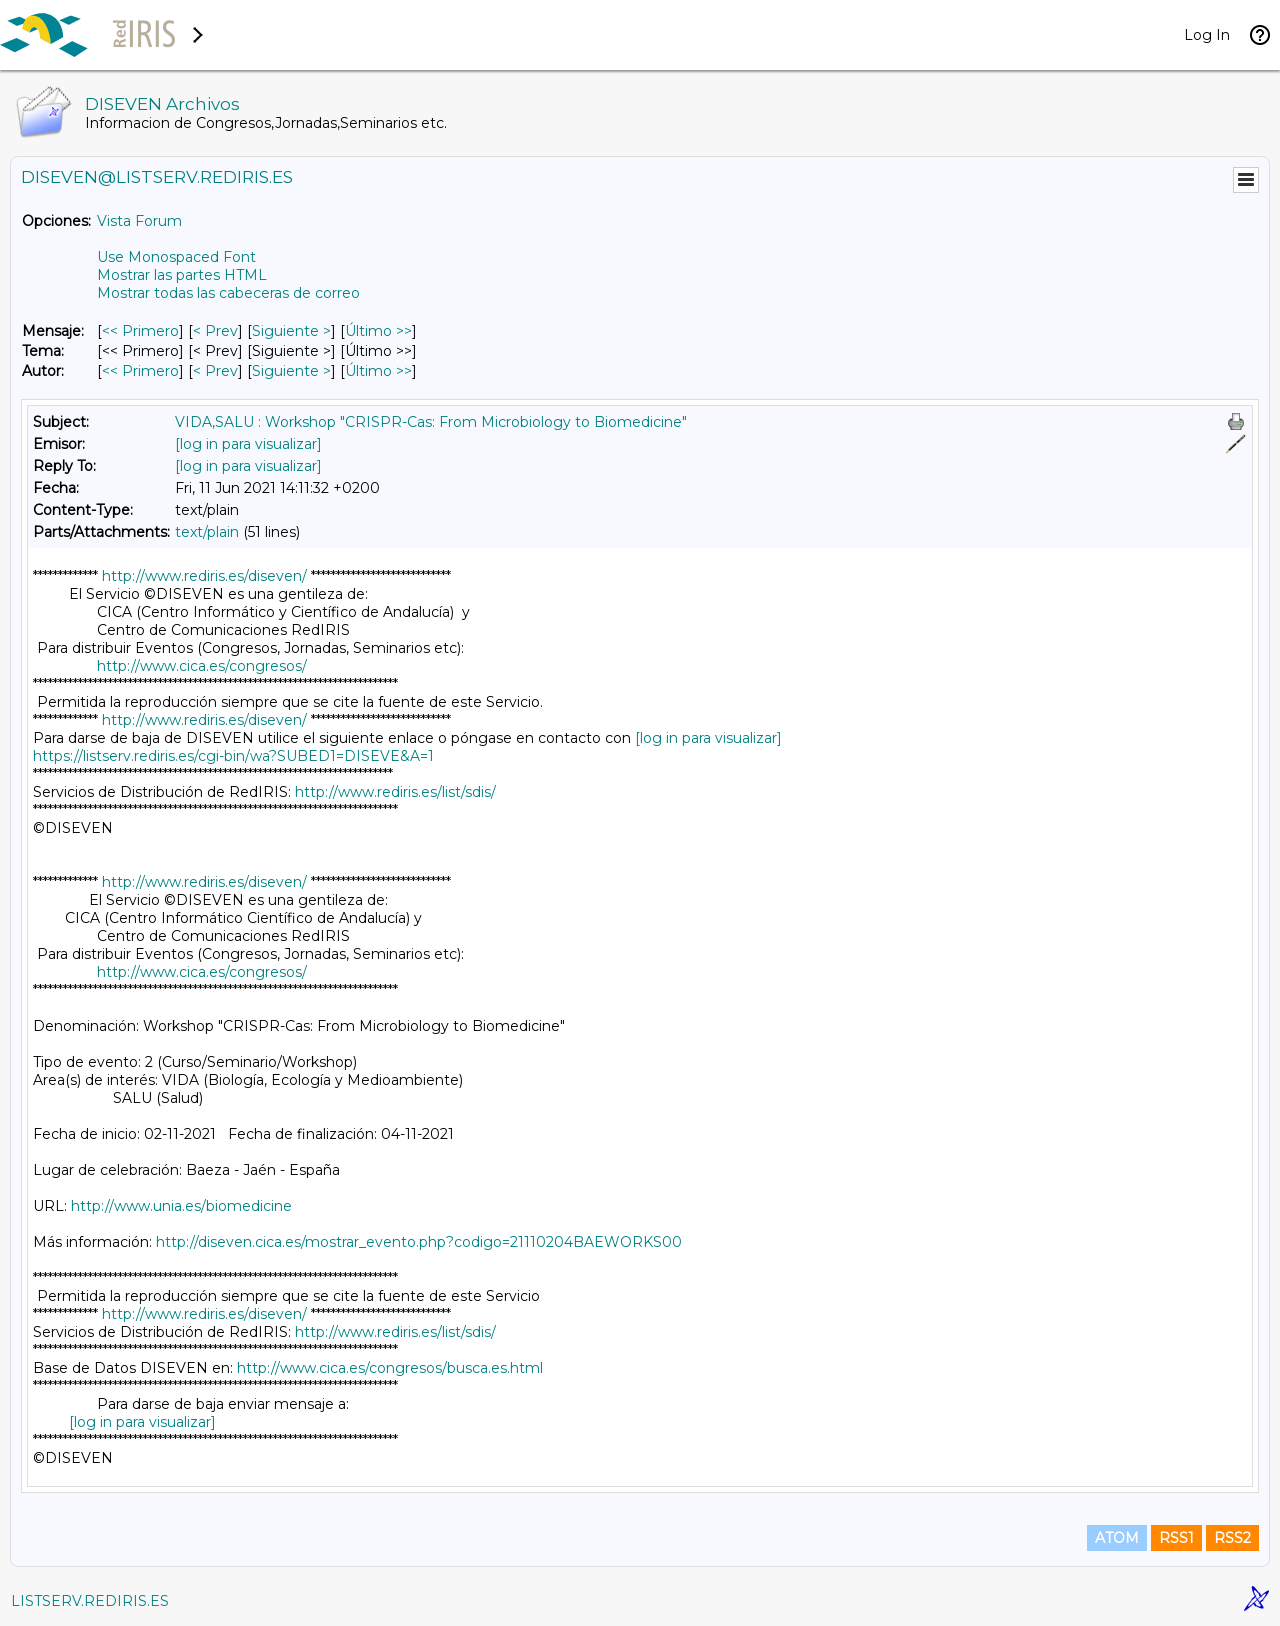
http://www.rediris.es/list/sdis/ (395, 792)
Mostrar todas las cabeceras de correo (228, 293)
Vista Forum (139, 221)
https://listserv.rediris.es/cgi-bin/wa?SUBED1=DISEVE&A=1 (233, 756)
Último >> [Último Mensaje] (378, 331)
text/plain (207, 532)
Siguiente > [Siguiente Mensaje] (291, 331)
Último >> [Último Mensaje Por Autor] (378, 371)
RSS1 (1176, 1538)
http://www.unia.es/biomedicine (181, 1206)
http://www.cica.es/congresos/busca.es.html (390, 1368)
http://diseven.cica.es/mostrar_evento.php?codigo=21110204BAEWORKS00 (419, 1242)
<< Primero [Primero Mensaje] (140, 331)
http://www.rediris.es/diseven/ (204, 576)
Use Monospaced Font (176, 257)
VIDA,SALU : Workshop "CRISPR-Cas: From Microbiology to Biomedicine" (431, 422)
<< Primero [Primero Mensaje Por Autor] (140, 371)
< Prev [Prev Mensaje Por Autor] (215, 371)
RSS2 (1232, 1538)
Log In (1207, 35)
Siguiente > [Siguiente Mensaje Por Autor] (291, 371)
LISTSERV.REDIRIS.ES (90, 1601)
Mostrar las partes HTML (182, 275)
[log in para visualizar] (248, 444)
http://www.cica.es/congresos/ (202, 666)
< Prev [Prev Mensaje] (215, 331)
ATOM (1117, 1538)
